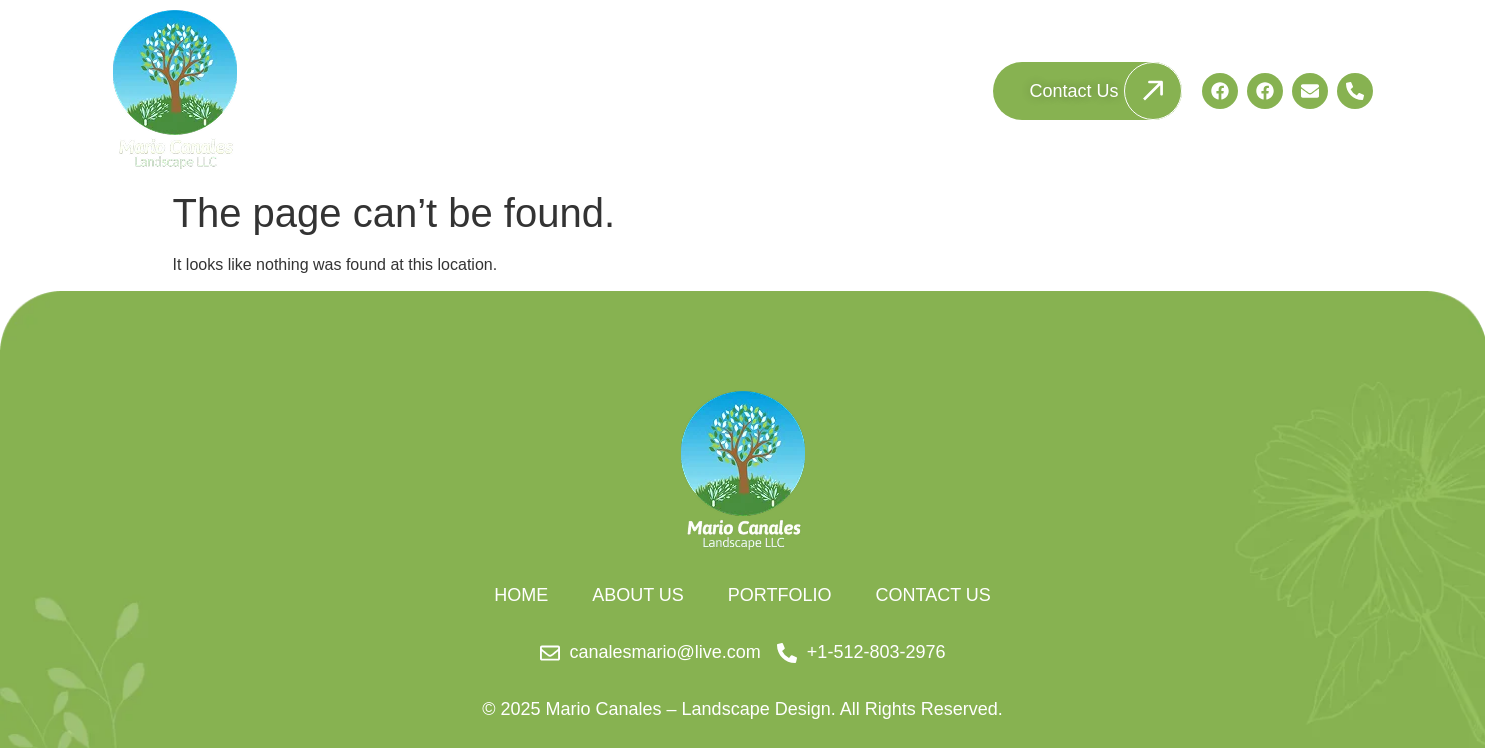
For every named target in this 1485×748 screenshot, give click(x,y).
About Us (759, 91)
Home (622, 91)
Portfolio (911, 91)
